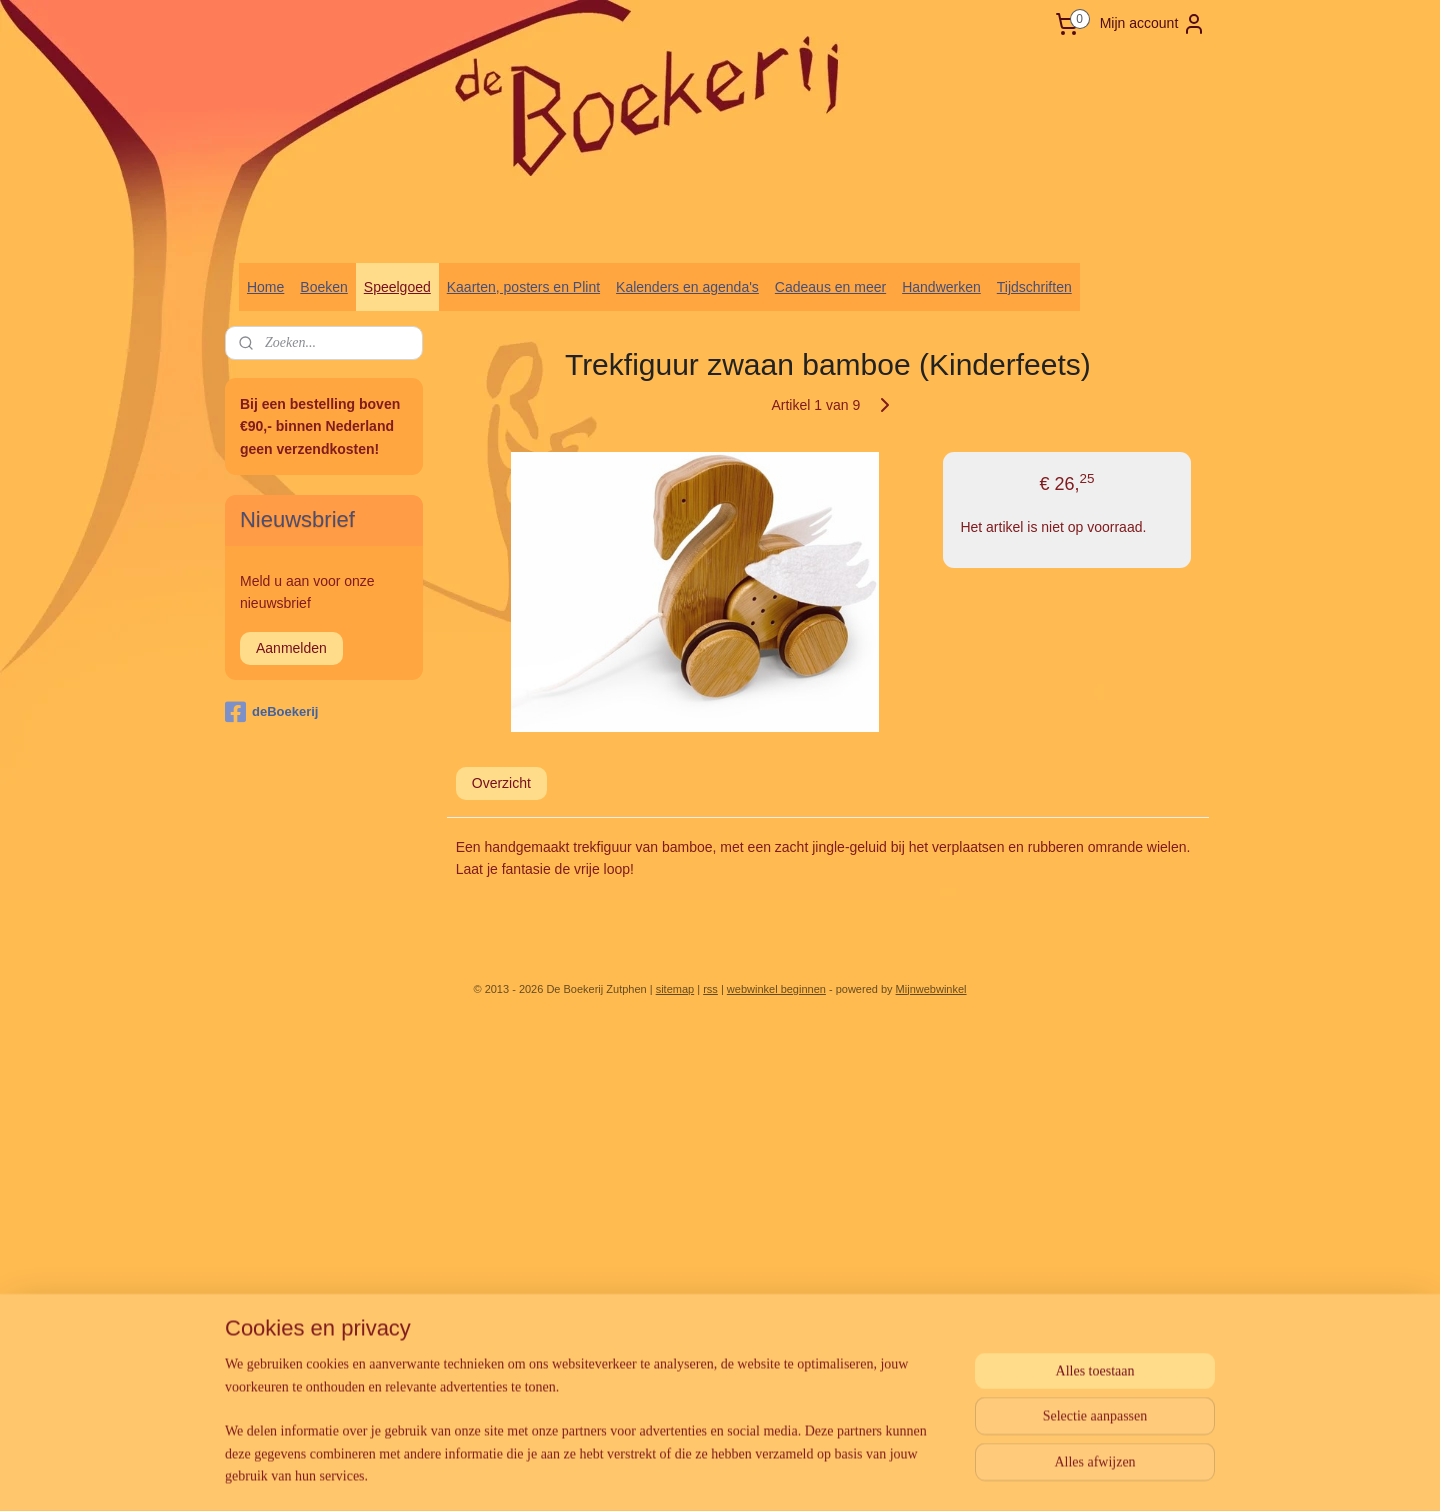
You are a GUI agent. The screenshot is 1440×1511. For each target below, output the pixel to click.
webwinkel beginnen (776, 989)
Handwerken (941, 287)
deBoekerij (271, 712)
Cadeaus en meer (830, 287)
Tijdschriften (1034, 287)
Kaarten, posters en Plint (523, 287)
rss (710, 989)
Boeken (323, 287)
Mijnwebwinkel (931, 989)
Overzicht (501, 783)
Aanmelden (291, 648)
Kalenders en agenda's (687, 287)
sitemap (675, 989)
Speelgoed (397, 287)
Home (265, 287)
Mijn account (1153, 24)
